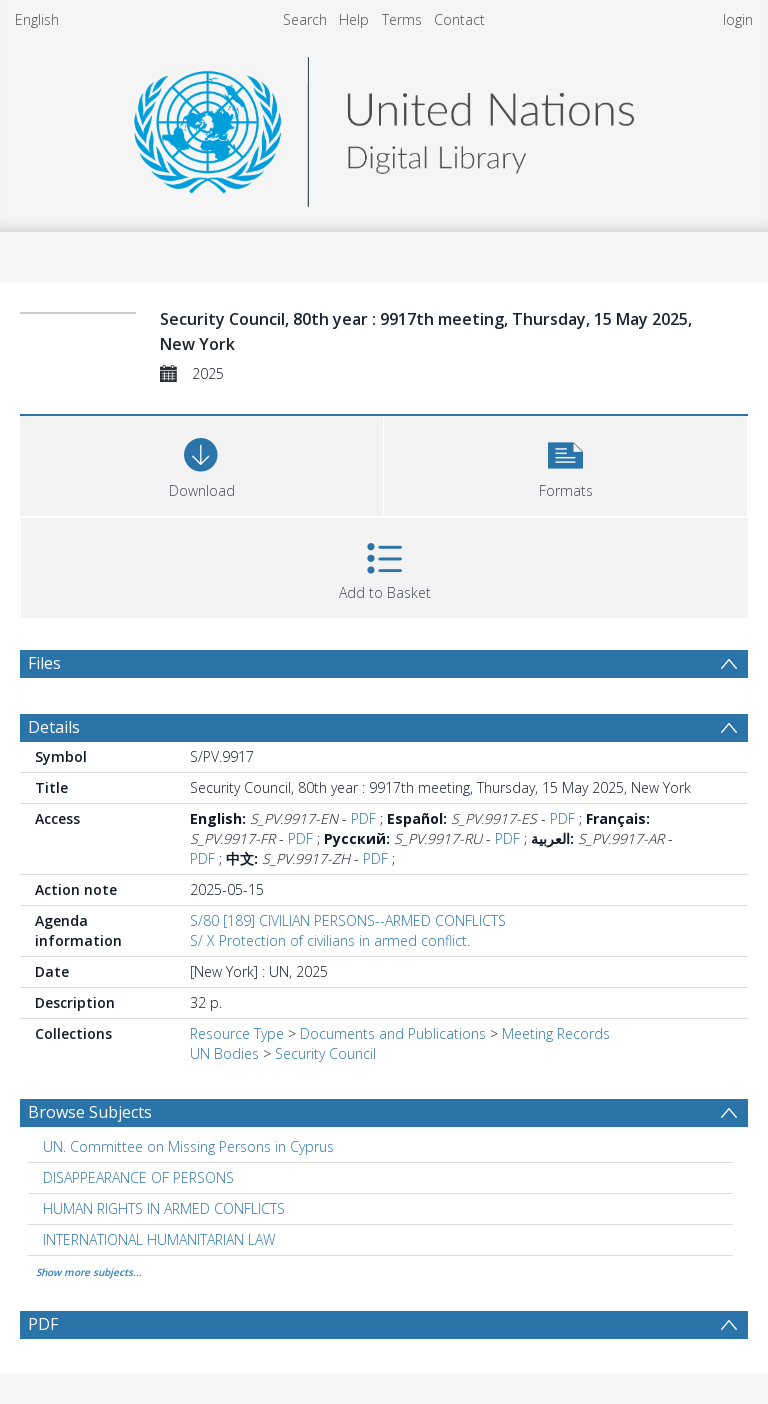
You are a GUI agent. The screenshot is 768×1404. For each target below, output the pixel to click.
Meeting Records (556, 1033)
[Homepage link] (384, 126)
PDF (363, 818)
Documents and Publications (393, 1033)
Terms (402, 19)
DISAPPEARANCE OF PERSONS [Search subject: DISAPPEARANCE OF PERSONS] (138, 1177)
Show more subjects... (89, 1272)
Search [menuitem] (305, 19)
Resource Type (237, 1033)
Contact (459, 19)
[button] (565, 463)
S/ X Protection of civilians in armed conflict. (330, 940)
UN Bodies (224, 1053)
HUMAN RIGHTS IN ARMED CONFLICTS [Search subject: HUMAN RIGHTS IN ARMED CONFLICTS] (164, 1208)
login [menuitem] (738, 19)
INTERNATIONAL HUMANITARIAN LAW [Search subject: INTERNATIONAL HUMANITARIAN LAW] (159, 1239)
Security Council (325, 1053)
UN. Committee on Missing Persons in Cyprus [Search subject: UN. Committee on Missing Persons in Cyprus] (188, 1146)
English (37, 19)
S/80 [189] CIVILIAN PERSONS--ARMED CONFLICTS (348, 920)
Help (354, 19)
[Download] (201, 463)
